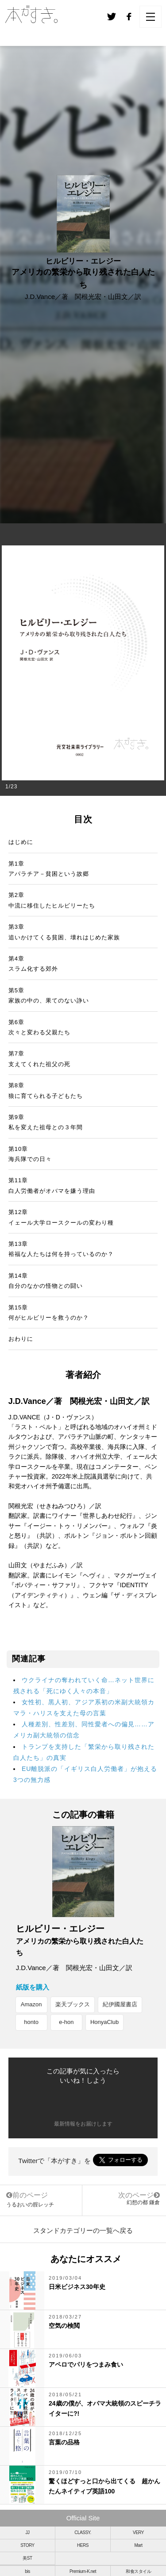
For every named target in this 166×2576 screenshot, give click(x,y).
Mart (139, 2545)
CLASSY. (82, 2532)
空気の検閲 (64, 2325)
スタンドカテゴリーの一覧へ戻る (83, 2230)
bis (27, 2571)
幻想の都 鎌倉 (143, 2202)
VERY (138, 2532)
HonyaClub (104, 2022)
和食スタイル (138, 2571)
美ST (27, 2558)
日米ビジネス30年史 (77, 2286)
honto (31, 2022)
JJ (28, 2532)
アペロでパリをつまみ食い (86, 2364)
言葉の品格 (64, 2442)
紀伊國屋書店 (120, 2004)
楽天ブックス (72, 2004)
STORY (27, 2545)
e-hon (66, 2022)
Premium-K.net (82, 2571)
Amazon (31, 2004)
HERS (83, 2545)
